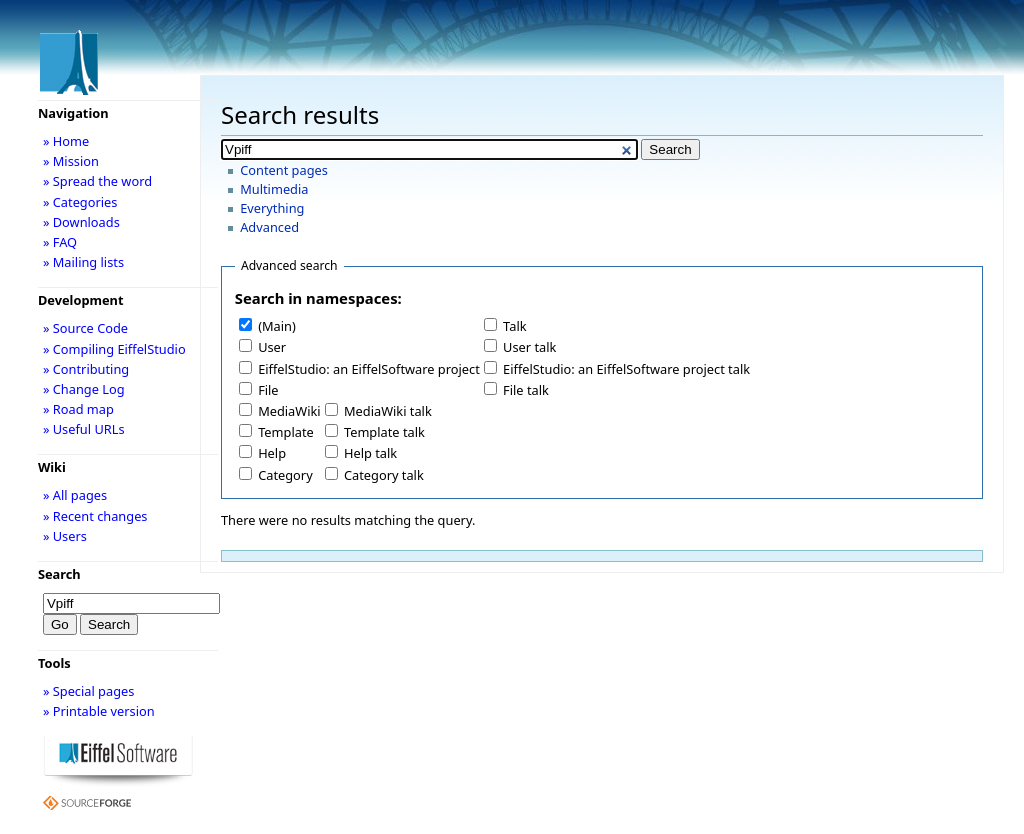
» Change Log (84, 389)
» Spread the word (97, 181)
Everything (272, 208)
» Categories (80, 202)
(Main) (277, 326)
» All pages (75, 495)
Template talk (384, 432)
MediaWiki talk (388, 411)
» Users (65, 536)
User (272, 347)
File (268, 390)
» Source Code (85, 328)
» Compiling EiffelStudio (114, 349)
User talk (529, 347)
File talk (526, 390)
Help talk (370, 453)
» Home (66, 141)
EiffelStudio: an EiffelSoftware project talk (626, 369)
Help (272, 453)
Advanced (269, 227)
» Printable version (99, 711)
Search (59, 574)
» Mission (71, 161)
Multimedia (274, 189)
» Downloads (81, 222)
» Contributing (86, 369)
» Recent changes (95, 516)
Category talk (384, 475)
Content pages (284, 170)
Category (285, 475)
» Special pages (88, 691)
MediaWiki (289, 411)
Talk (514, 326)
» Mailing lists (83, 262)
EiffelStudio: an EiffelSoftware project (369, 369)
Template (286, 432)
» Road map (78, 409)
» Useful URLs (84, 429)
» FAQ (60, 242)
